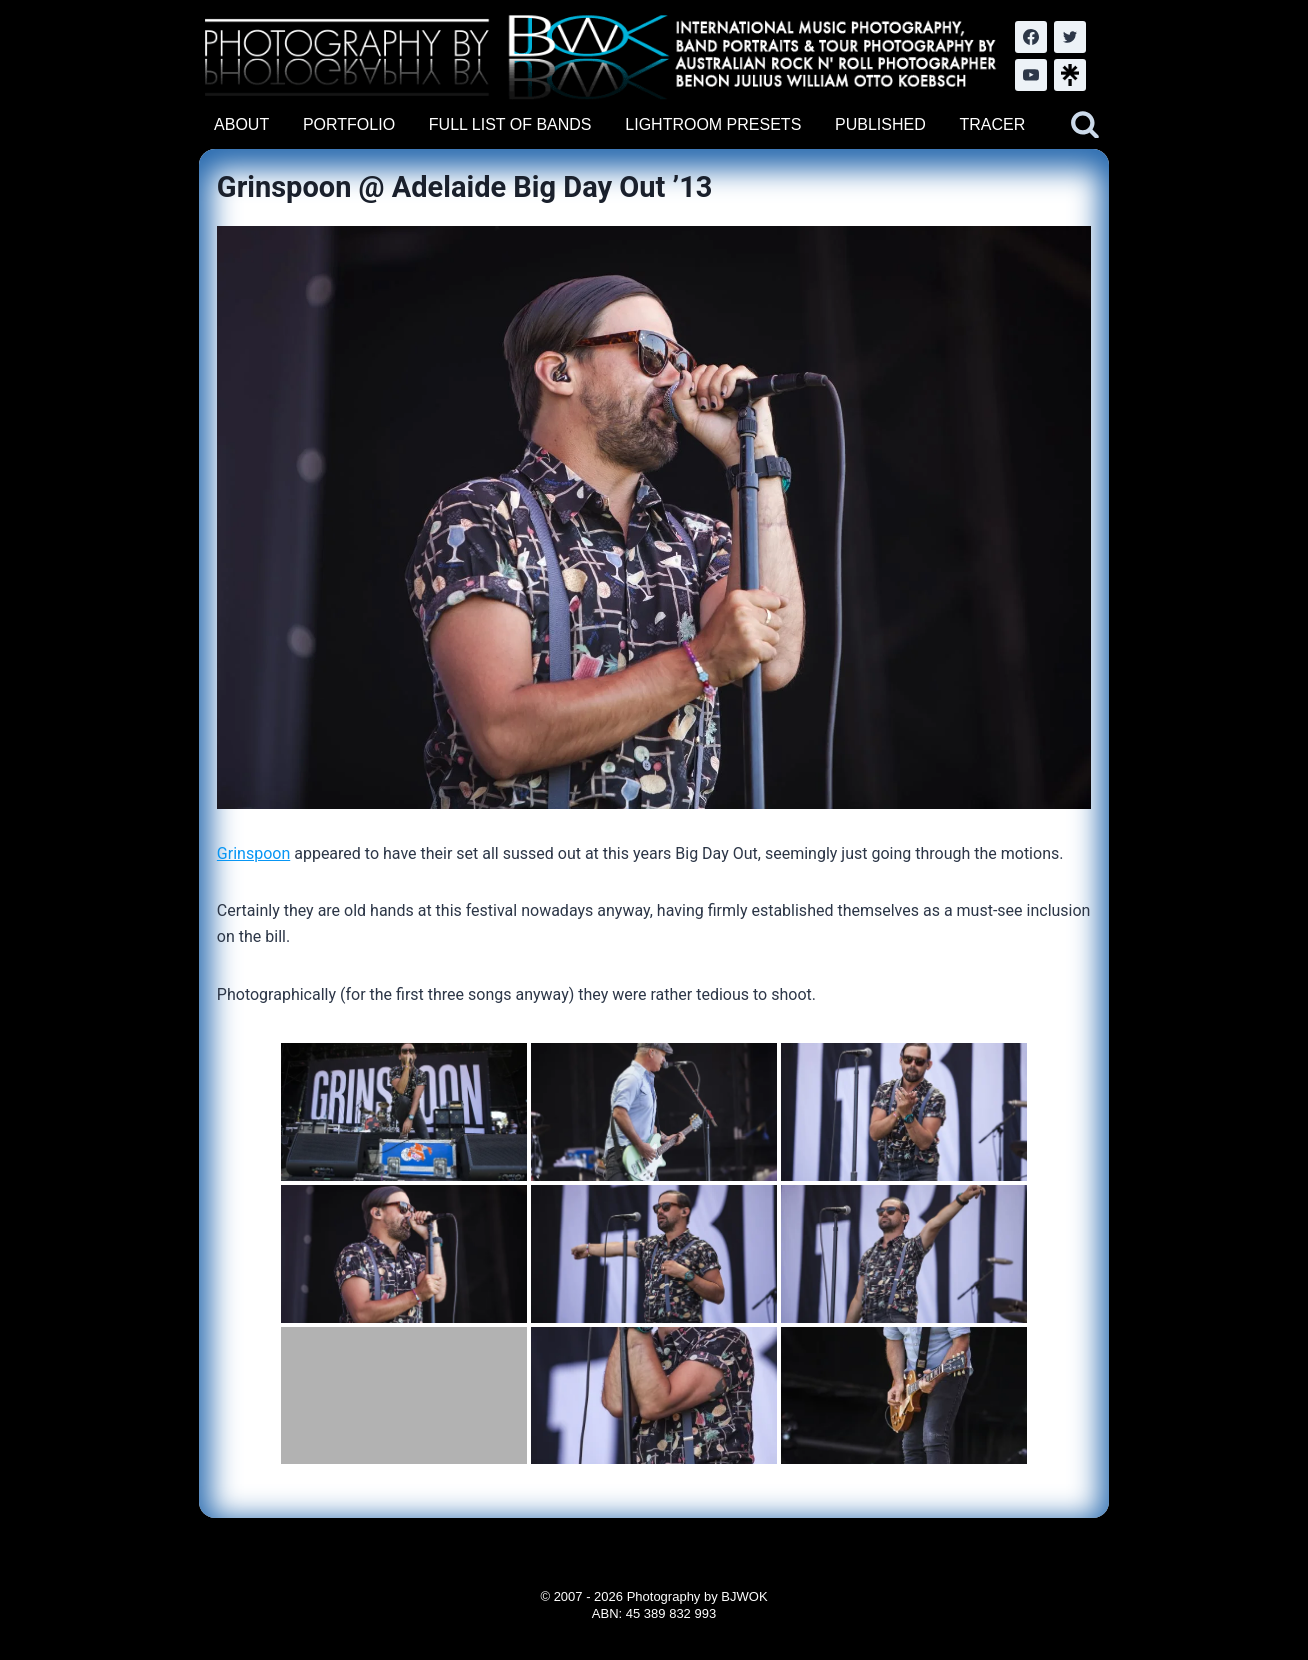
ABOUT (241, 124)
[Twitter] (1070, 37)
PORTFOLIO (349, 124)
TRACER (992, 124)
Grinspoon (253, 853)
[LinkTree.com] (1070, 75)
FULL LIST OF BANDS (510, 124)
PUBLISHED (880, 124)
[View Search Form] (1085, 125)
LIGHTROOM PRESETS (713, 124)
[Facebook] (1031, 37)
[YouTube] (1031, 75)
